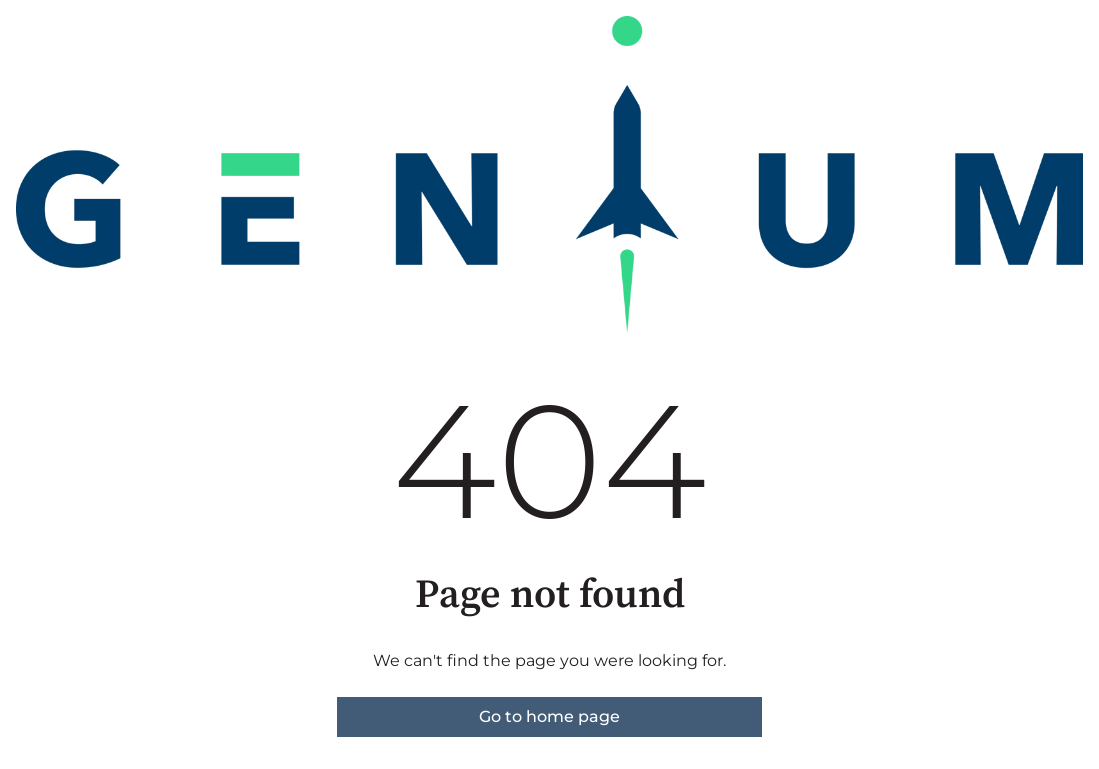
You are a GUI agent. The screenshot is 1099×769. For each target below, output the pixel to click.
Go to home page (549, 716)
